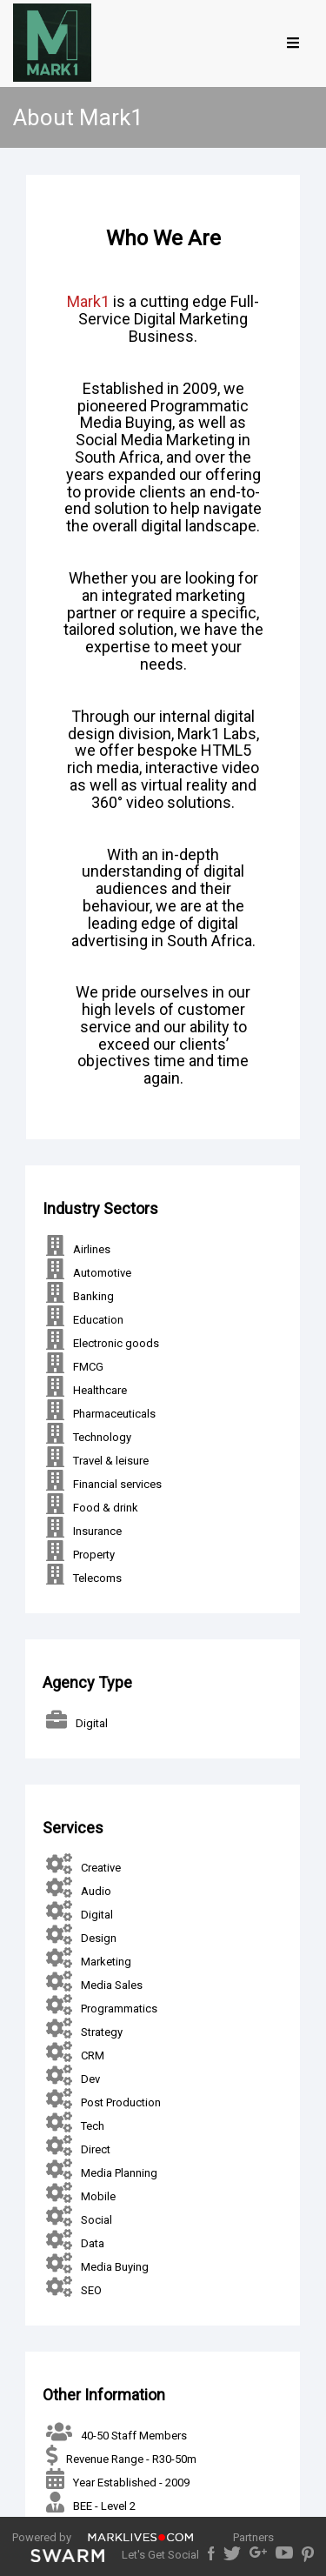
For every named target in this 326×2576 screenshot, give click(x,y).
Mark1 (88, 301)
